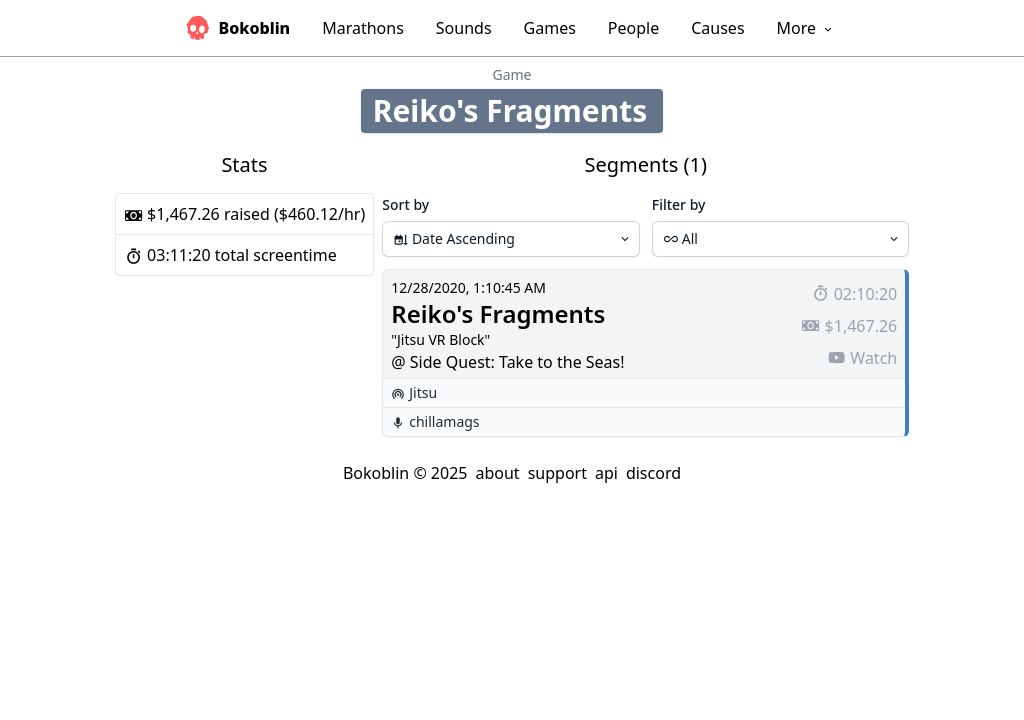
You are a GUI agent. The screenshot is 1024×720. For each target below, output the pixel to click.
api (606, 473)
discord (653, 473)
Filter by (679, 204)
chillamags (444, 421)
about (497, 473)
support (557, 473)
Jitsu (423, 392)
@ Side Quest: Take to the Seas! (507, 362)
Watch (862, 358)
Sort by (405, 204)
